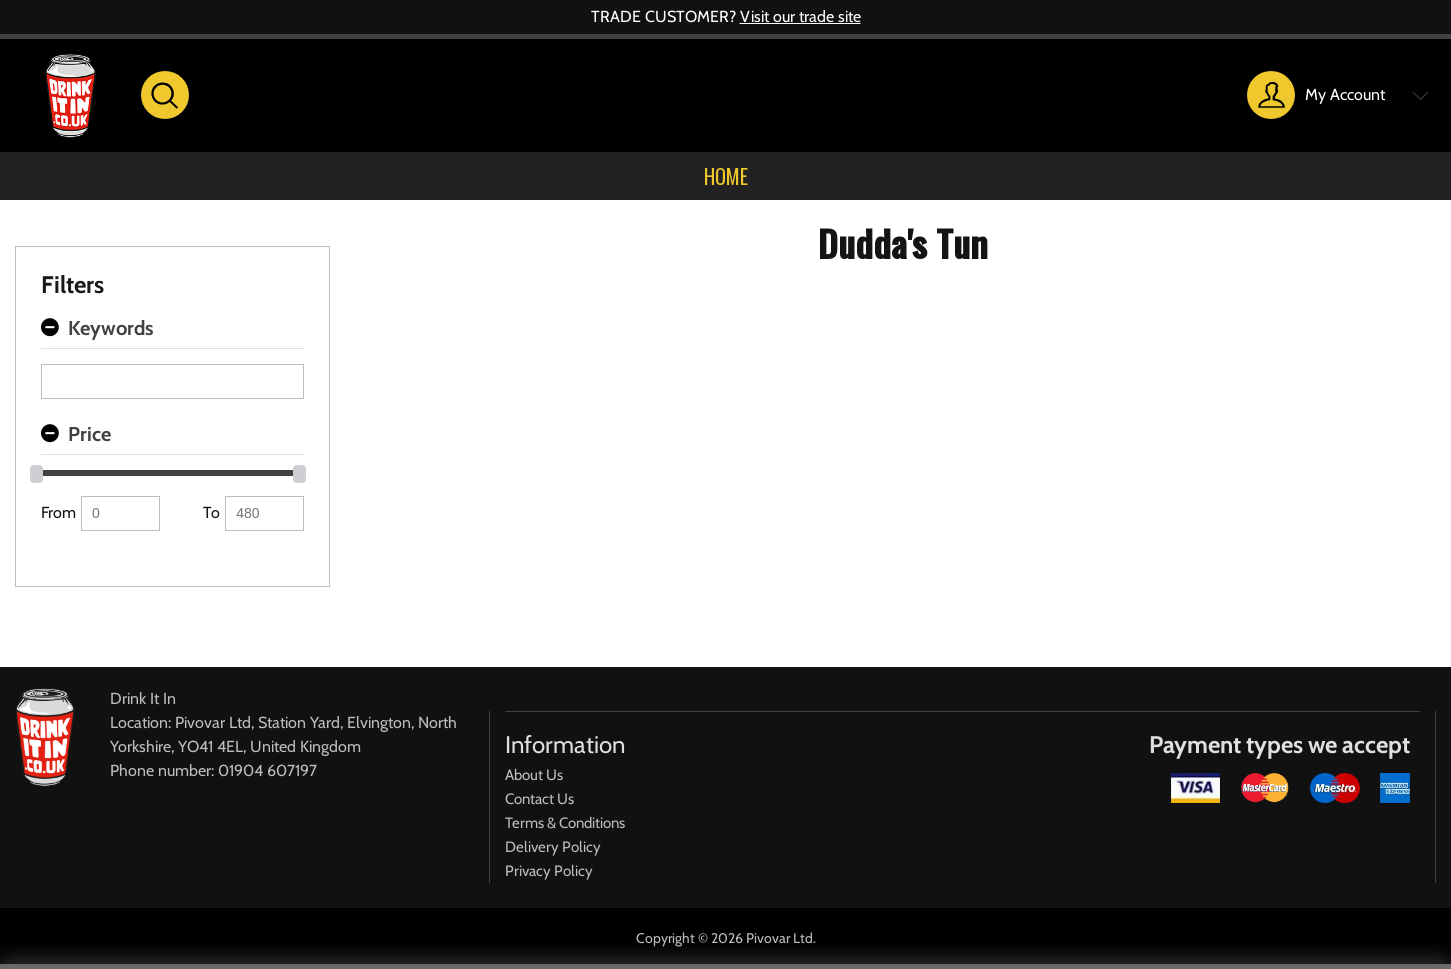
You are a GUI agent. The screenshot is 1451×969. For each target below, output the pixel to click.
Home (726, 176)
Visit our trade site (800, 16)
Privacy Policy (549, 871)
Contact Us (539, 799)
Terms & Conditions (565, 823)
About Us (534, 775)
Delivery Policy (553, 847)
